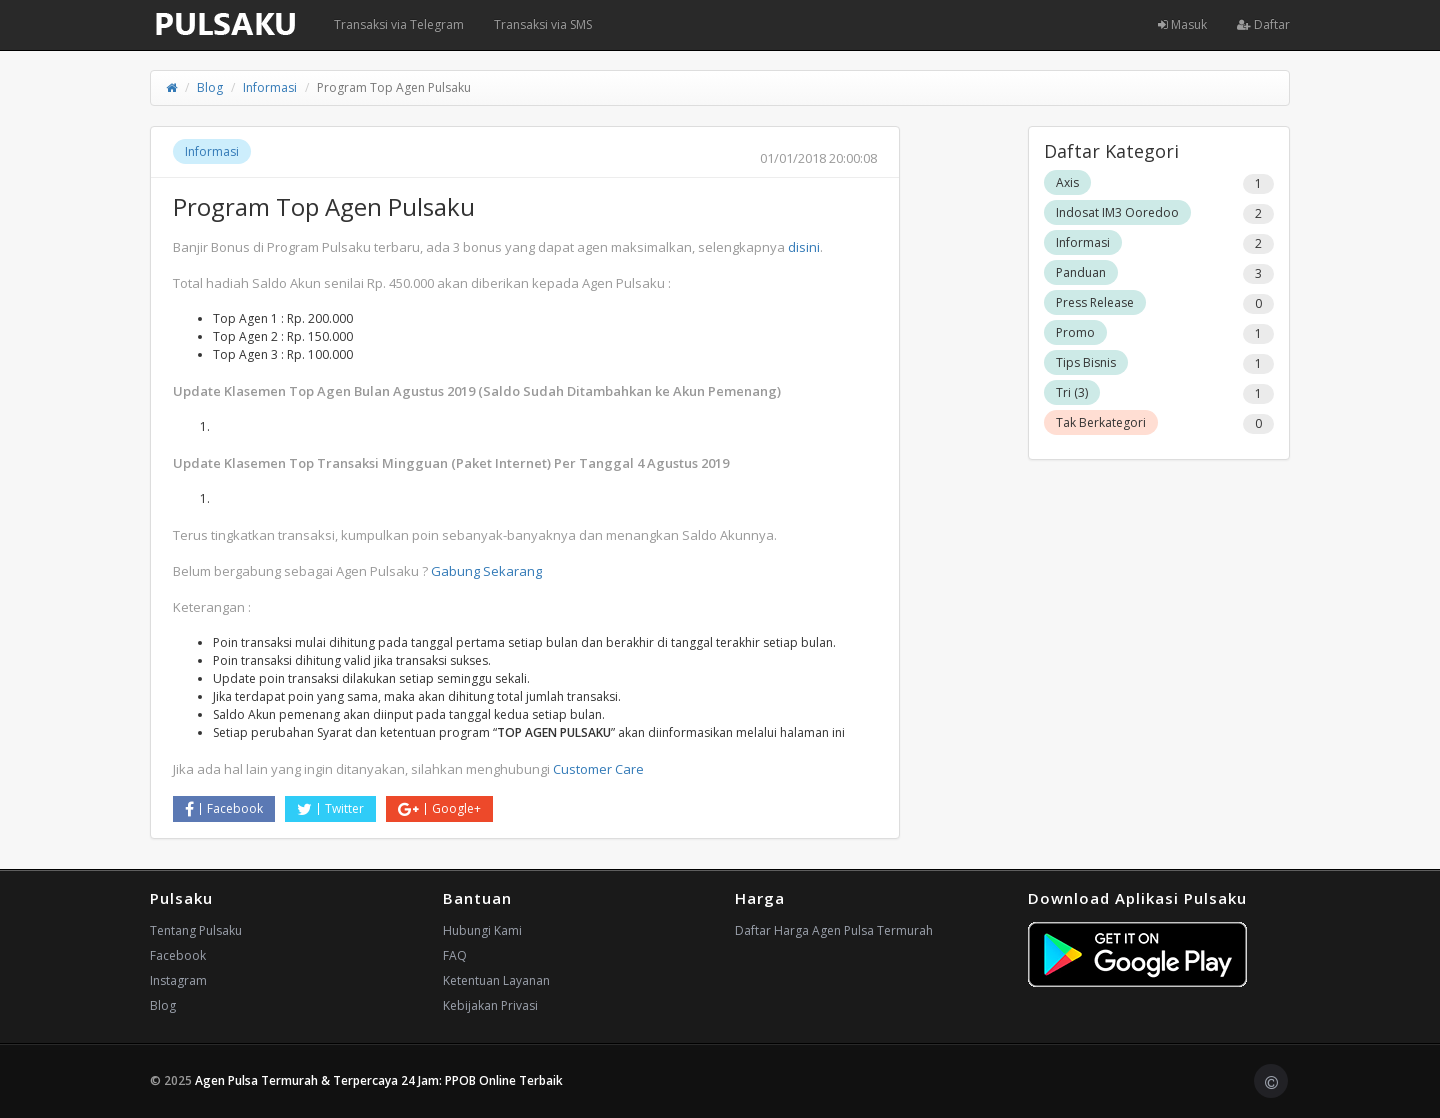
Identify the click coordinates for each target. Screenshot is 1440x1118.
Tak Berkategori (1101, 422)
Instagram (178, 980)
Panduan (1081, 272)
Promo (1075, 332)
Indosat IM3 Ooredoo (1117, 212)
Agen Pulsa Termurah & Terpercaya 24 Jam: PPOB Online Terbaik (379, 1080)
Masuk (1182, 24)
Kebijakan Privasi (490, 1005)
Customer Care (598, 769)
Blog (210, 87)
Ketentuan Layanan (496, 980)
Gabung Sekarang (486, 571)
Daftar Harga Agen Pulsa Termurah (834, 930)
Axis (1067, 182)
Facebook (224, 808)
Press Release (1095, 302)
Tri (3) (1072, 392)
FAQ (455, 955)
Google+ (439, 808)
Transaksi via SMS (543, 24)
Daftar (1263, 24)
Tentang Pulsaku (196, 930)
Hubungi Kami (482, 930)
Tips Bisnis (1086, 362)
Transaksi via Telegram (399, 24)
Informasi (270, 87)
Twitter (330, 808)
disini (804, 247)
